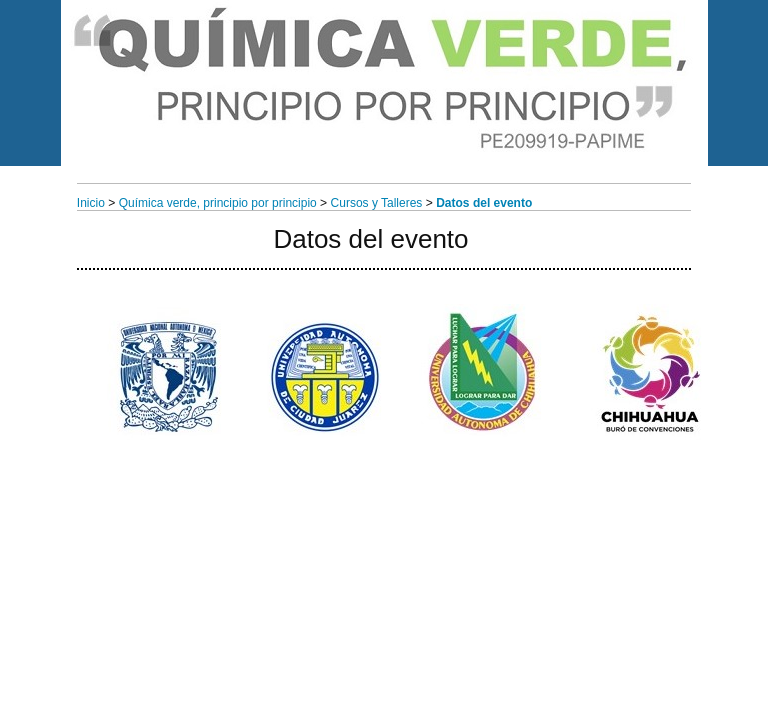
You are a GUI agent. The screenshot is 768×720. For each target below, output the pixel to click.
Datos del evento (484, 203)
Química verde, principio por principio (218, 203)
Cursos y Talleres (377, 203)
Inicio (91, 203)
